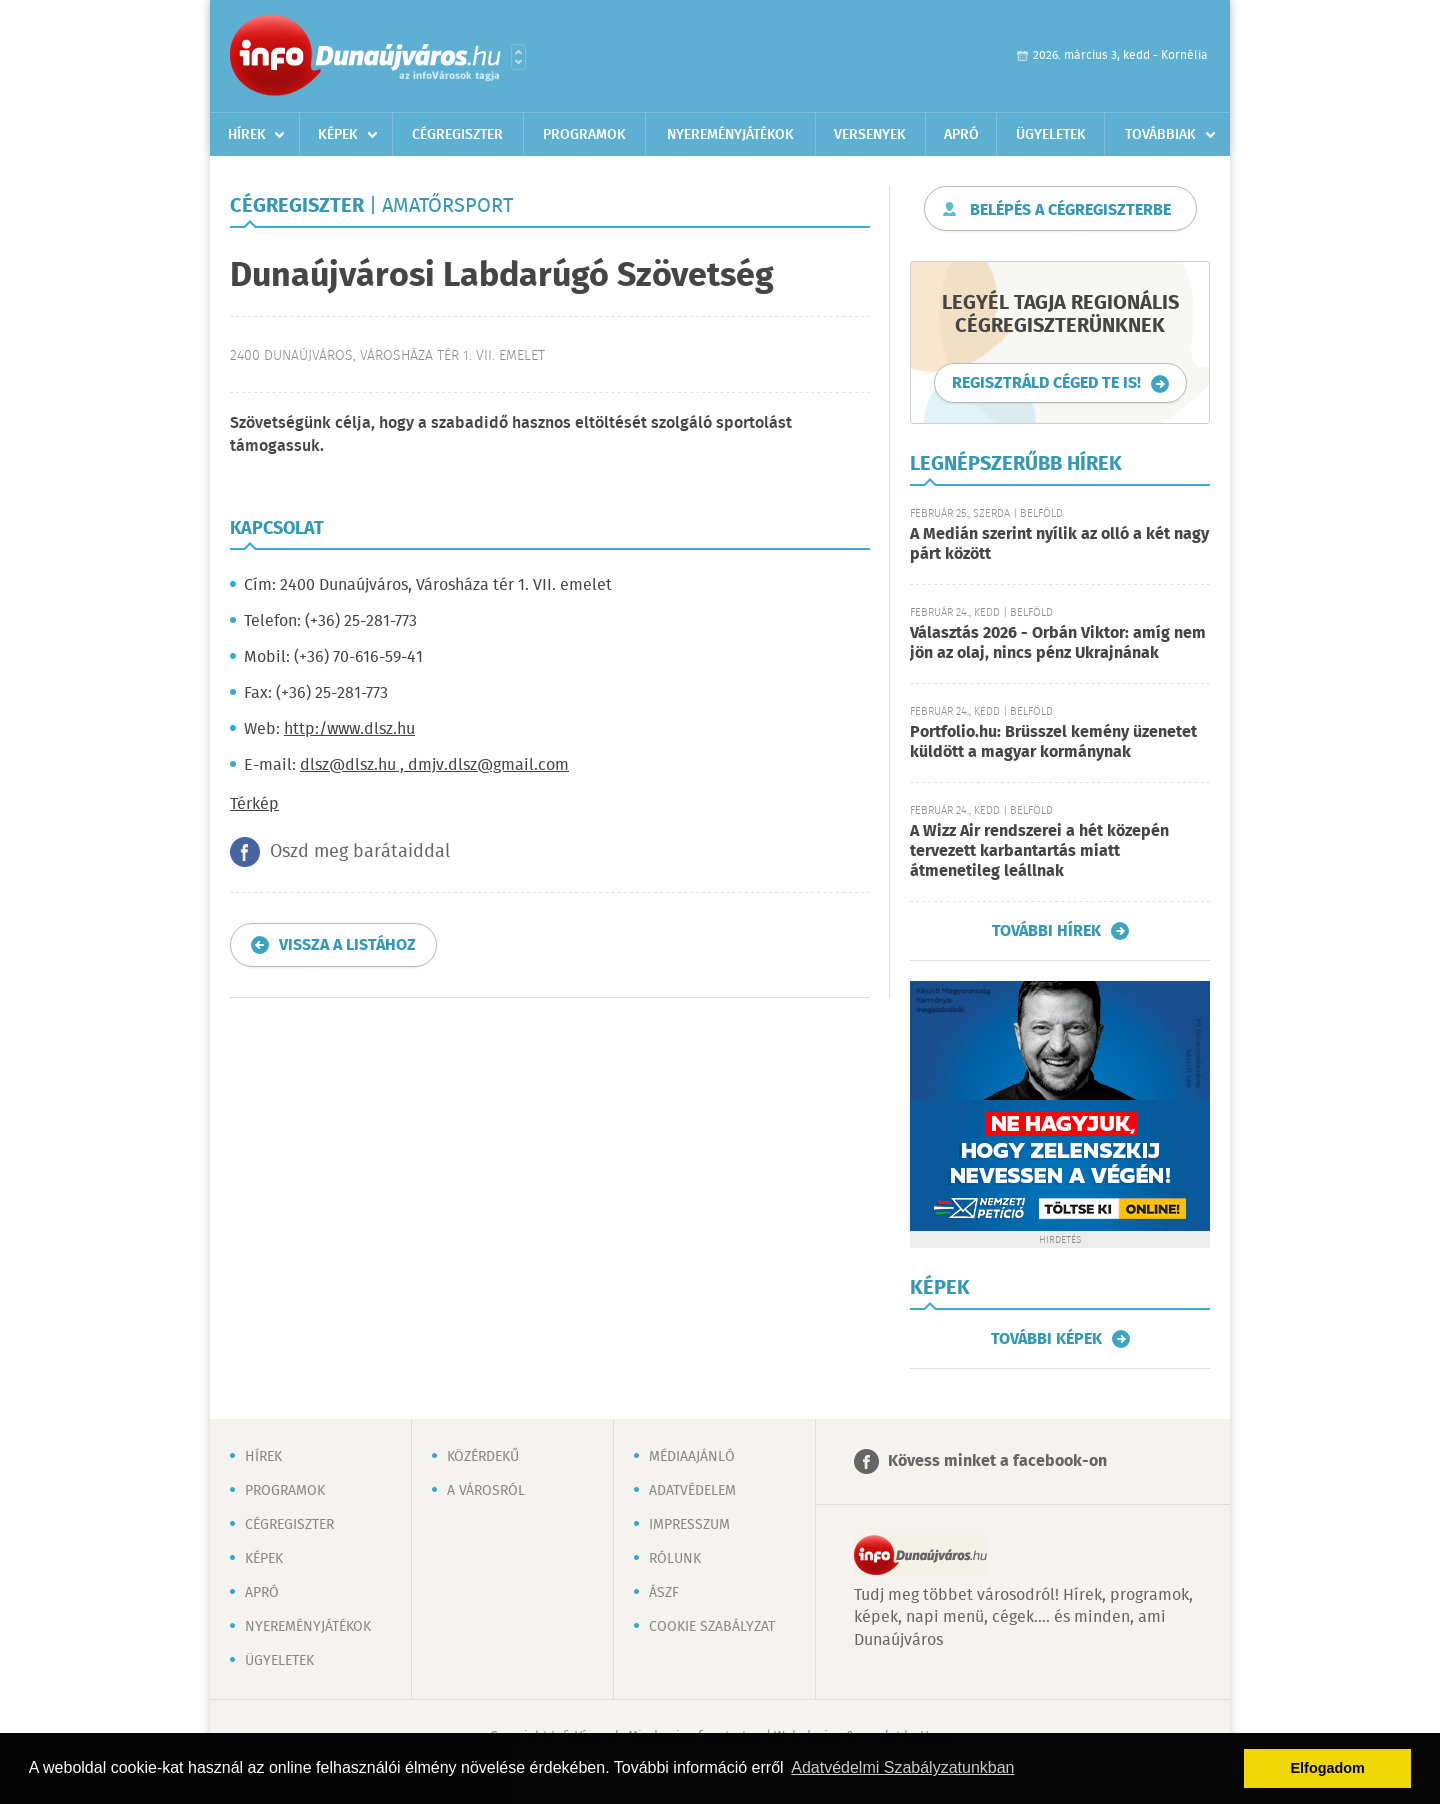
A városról (486, 1491)
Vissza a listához (347, 945)
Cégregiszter (457, 135)
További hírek (1046, 931)
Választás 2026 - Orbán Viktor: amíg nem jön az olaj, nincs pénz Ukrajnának (1058, 643)
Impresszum (689, 1525)
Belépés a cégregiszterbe (1070, 210)
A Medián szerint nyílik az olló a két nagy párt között (1059, 544)
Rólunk (675, 1559)
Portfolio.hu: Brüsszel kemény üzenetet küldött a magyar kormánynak (1053, 742)
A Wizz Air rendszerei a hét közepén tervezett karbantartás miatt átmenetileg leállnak (1039, 851)
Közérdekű (483, 1457)
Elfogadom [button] (1328, 1768)
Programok (584, 135)
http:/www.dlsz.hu (349, 729)
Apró (961, 135)
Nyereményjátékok (730, 135)
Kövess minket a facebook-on (997, 1461)
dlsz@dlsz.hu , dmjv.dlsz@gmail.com (434, 765)
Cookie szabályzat (712, 1627)
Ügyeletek (1051, 135)
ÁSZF (664, 1593)
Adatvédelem (692, 1491)
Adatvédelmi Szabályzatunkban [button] (902, 1767)
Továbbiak (1160, 135)
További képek (1046, 1339)
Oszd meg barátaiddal (360, 852)
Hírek (247, 135)
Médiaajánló (692, 1457)
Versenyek (870, 135)
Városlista (518, 57)
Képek (338, 135)
